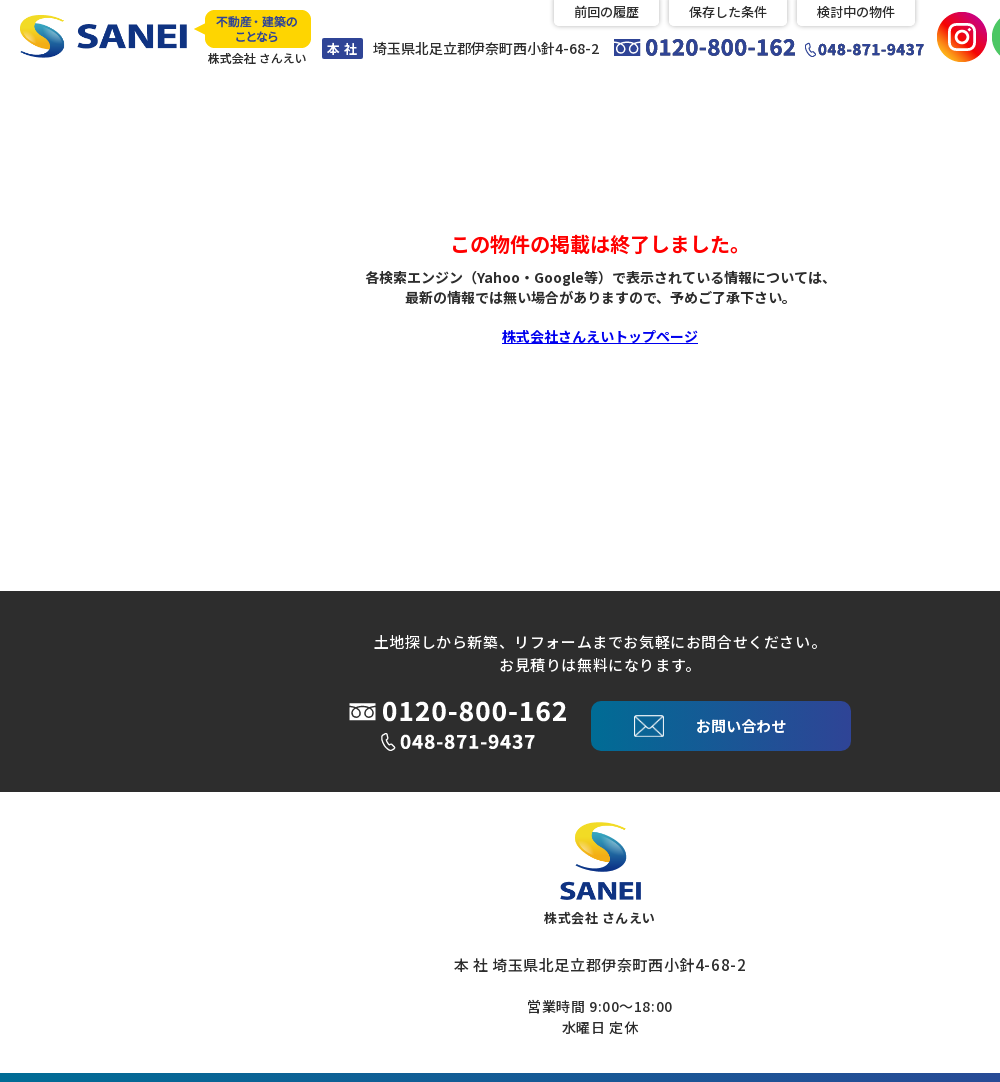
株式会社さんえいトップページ (600, 334)
